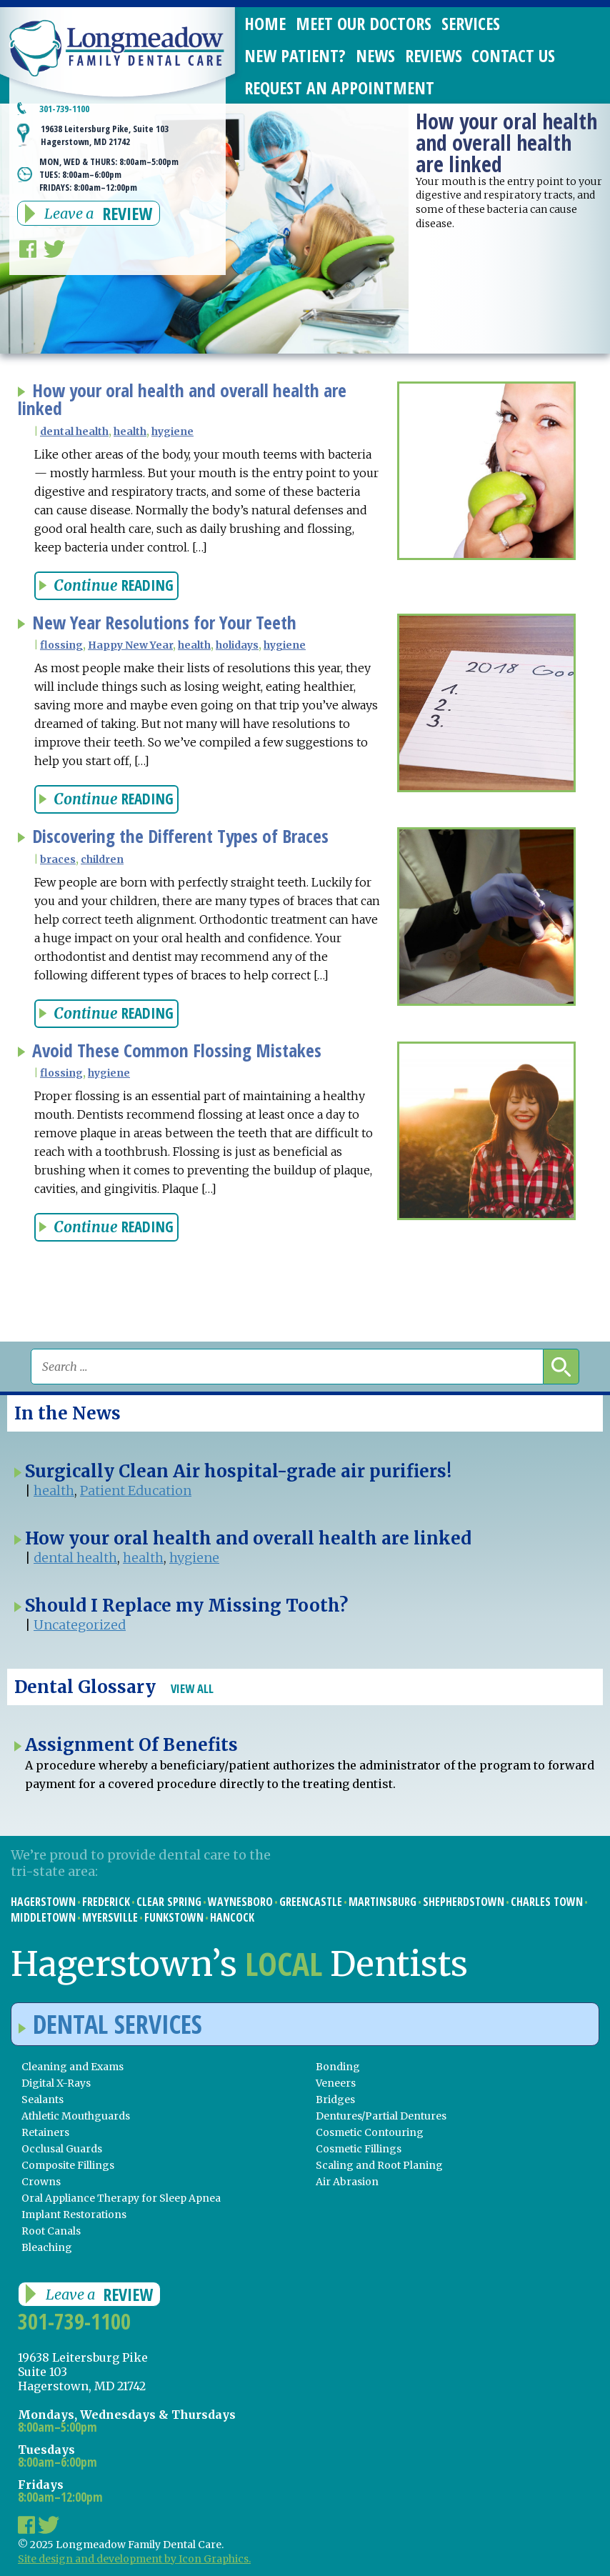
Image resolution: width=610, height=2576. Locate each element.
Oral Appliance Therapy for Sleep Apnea (121, 2198)
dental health (74, 431)
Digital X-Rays (56, 2083)
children (102, 859)
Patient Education (135, 1490)
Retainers (45, 2132)
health (130, 431)
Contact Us (513, 55)
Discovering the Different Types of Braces (180, 836)
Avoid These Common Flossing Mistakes (176, 1050)
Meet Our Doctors (363, 23)
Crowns (41, 2181)
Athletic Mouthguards (75, 2116)
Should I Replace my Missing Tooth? (186, 1605)
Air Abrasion (347, 2181)
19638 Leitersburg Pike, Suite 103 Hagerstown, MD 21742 (105, 135)
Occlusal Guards (61, 2148)
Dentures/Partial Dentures (381, 2116)
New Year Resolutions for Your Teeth (164, 622)
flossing (61, 645)
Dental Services (110, 2024)
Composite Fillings (67, 2165)
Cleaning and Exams (72, 2066)
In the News (67, 1413)
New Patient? (295, 55)
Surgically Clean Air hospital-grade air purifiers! (238, 1471)
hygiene (172, 431)
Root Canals (51, 2231)
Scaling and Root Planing (379, 2165)
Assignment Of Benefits (131, 1745)
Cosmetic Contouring (370, 2132)
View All (192, 1688)
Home (265, 23)
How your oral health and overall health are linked (182, 399)
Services (470, 23)
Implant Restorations (73, 2214)
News (375, 55)
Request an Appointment (339, 87)
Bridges (335, 2099)
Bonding (338, 2066)
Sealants (42, 2099)
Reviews (433, 55)
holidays (237, 645)
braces (58, 859)
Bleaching (46, 2247)
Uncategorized (80, 1625)
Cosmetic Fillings (358, 2148)
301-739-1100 (74, 2321)
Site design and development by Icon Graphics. (134, 2558)
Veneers (336, 2083)
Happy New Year (130, 645)
